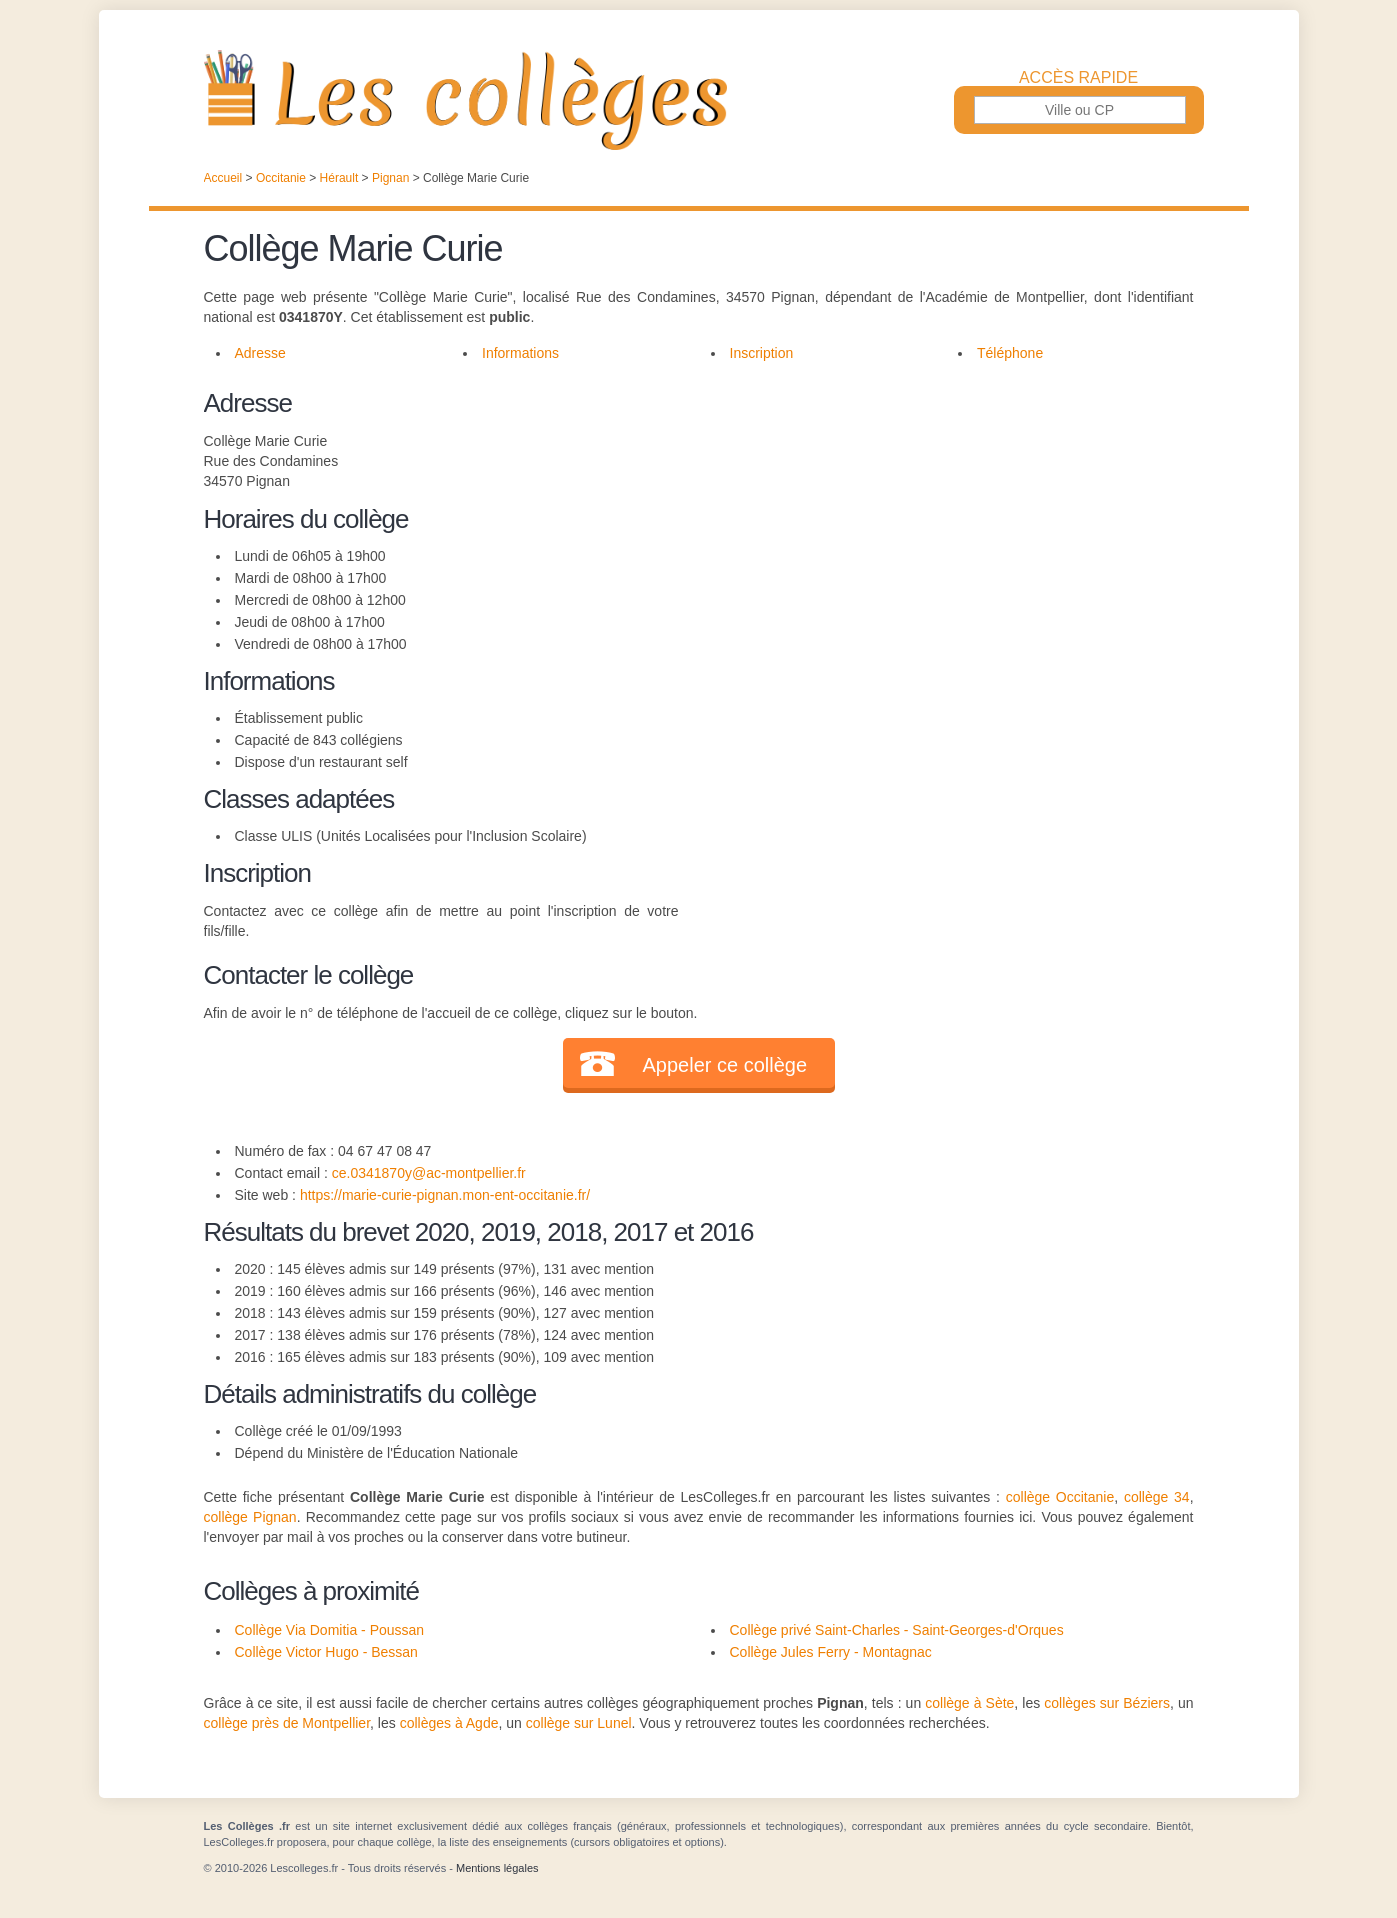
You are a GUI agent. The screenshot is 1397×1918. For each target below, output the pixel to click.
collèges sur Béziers (1107, 1703)
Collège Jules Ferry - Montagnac (831, 1652)
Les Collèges (699, 100)
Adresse (260, 353)
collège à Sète (969, 1703)
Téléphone (1010, 353)
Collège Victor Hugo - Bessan (326, 1652)
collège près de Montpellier (287, 1723)
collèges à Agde (449, 1723)
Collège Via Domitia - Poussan (330, 1630)
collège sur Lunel (579, 1723)
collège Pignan (250, 1517)
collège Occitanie (1060, 1497)
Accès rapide (1078, 78)
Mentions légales (497, 1868)
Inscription (762, 353)
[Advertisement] (936, 524)
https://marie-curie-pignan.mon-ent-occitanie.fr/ (445, 1195)
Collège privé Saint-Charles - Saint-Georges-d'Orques (897, 1630)
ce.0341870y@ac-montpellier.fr (429, 1173)
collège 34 (1157, 1497)
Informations (520, 353)
